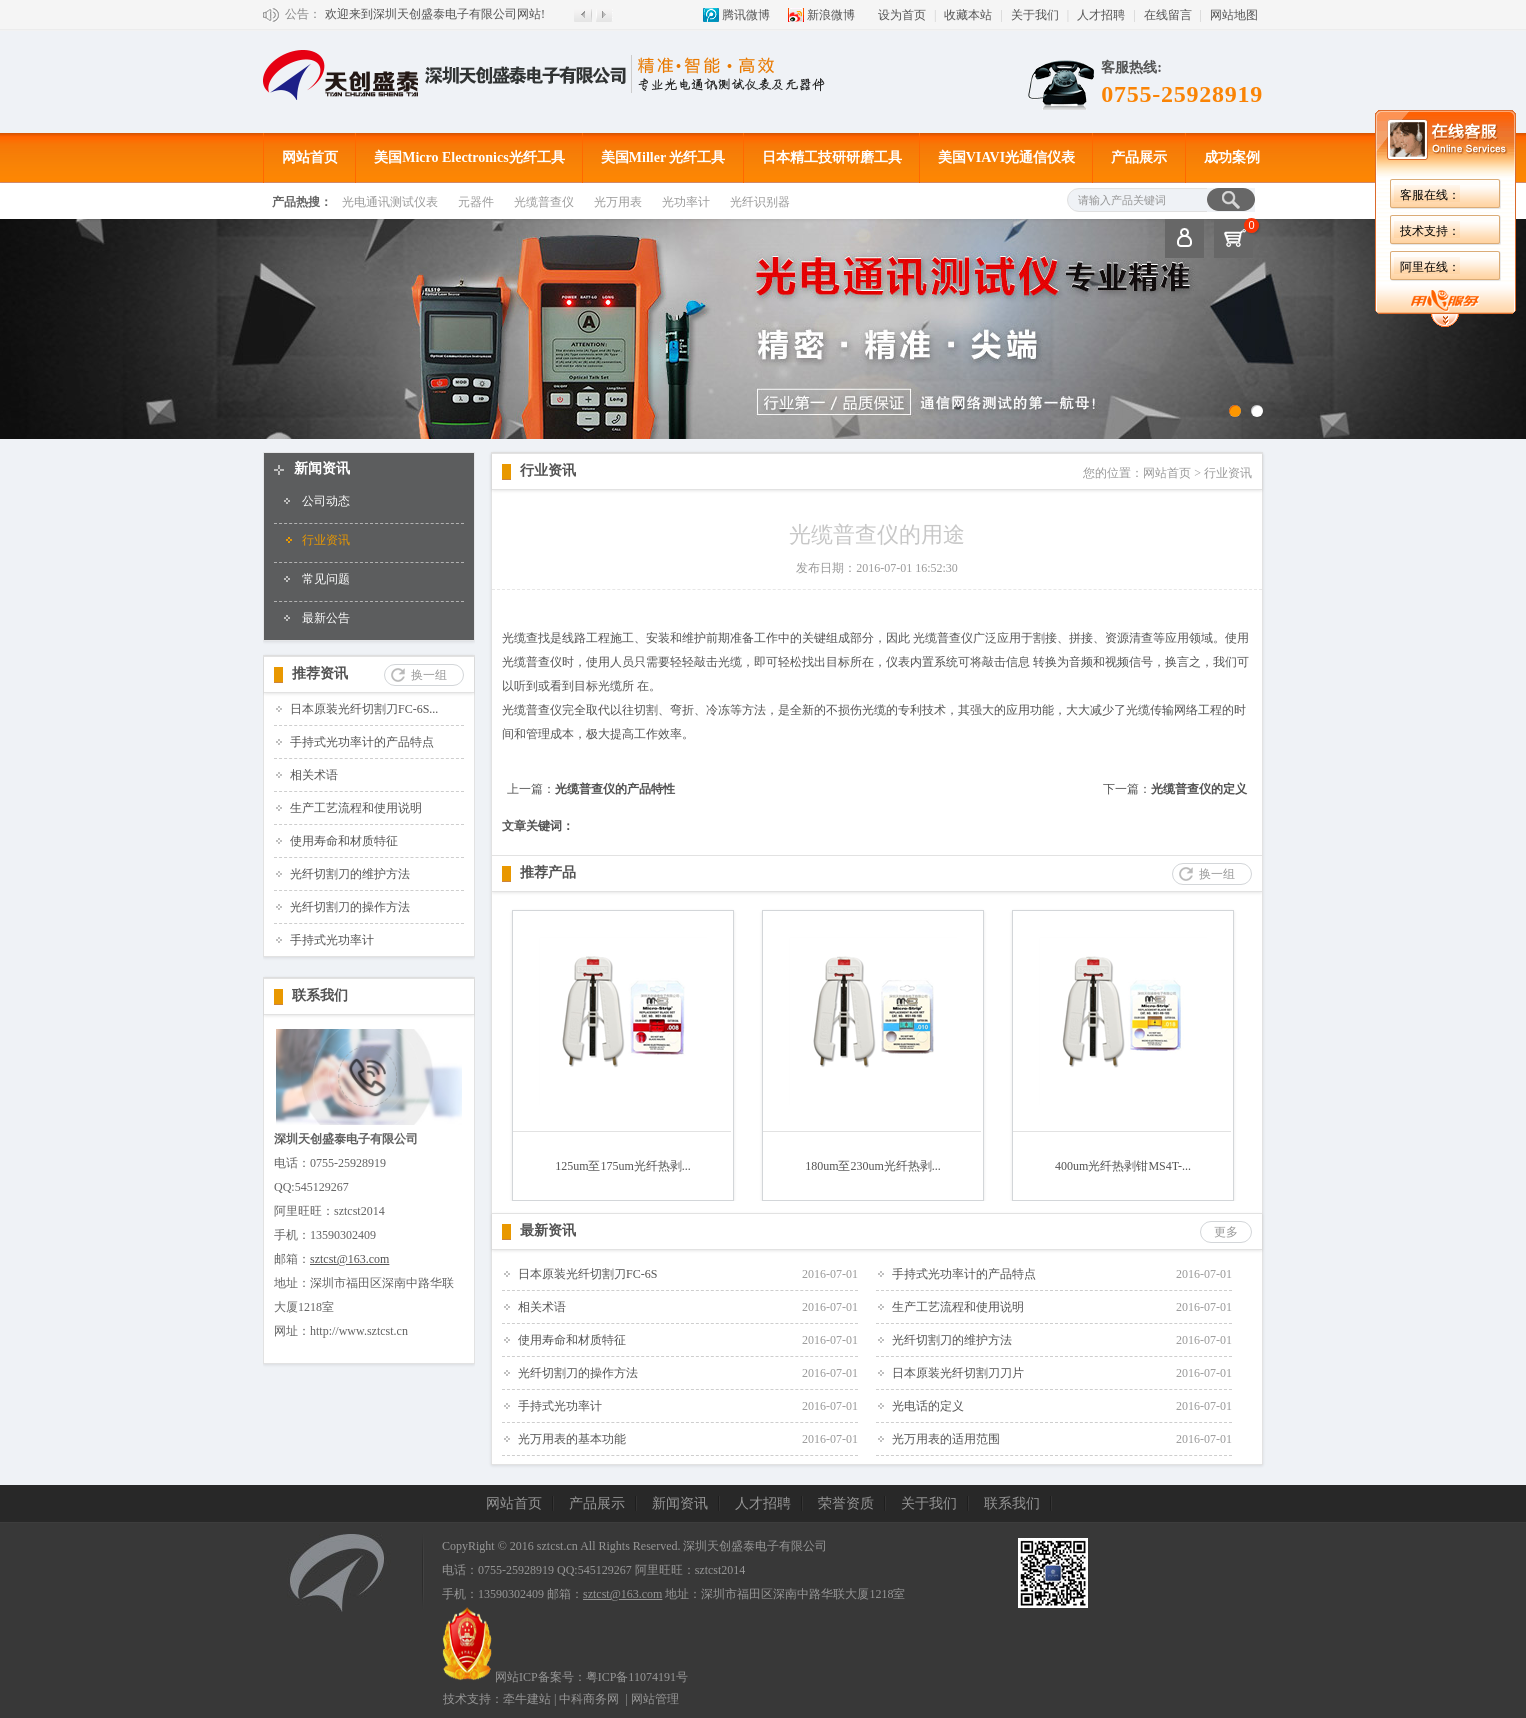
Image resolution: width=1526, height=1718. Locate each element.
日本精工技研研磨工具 (832, 157)
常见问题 (326, 579)
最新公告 (326, 618)
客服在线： (1430, 195)
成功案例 (1232, 157)
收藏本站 (968, 15)
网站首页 (310, 157)
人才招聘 (1101, 15)
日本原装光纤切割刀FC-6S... (364, 709)
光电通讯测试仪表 (390, 202)
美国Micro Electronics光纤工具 (469, 157)
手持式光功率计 (332, 940)
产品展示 (1139, 157)
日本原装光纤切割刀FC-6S (587, 1274)
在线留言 (1168, 15)
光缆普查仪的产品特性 (615, 789)
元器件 (476, 202)
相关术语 (314, 775)
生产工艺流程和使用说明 (356, 808)
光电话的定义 (928, 1406)
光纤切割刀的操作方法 (350, 907)
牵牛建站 (527, 1699)
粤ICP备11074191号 (637, 1677)
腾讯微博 (746, 15)
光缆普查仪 (544, 202)
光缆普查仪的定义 (1199, 789)
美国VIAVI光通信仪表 (1006, 157)
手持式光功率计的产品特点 (362, 742)
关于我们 (1035, 15)
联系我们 (320, 995)
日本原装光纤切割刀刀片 (958, 1373)
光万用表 (618, 202)
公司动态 (326, 501)
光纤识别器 (760, 202)
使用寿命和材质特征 (344, 841)
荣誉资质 (846, 1503)
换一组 (429, 675)
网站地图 (1234, 15)
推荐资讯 (320, 673)
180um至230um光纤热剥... (873, 1166)
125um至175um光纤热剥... (623, 1166)
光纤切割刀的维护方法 (350, 874)
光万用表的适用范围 (946, 1439)
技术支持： (1430, 231)
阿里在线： (1430, 267)
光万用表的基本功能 (572, 1439)
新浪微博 (831, 15)
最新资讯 (548, 1230)
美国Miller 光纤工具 (663, 157)
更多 (1226, 1232)
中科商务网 (589, 1699)
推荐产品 (548, 872)
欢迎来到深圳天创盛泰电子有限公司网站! (435, 14)
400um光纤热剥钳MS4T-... (1123, 1166)
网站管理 (655, 1699)
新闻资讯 (322, 468)
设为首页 (902, 15)
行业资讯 (326, 540)
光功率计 (686, 202)
